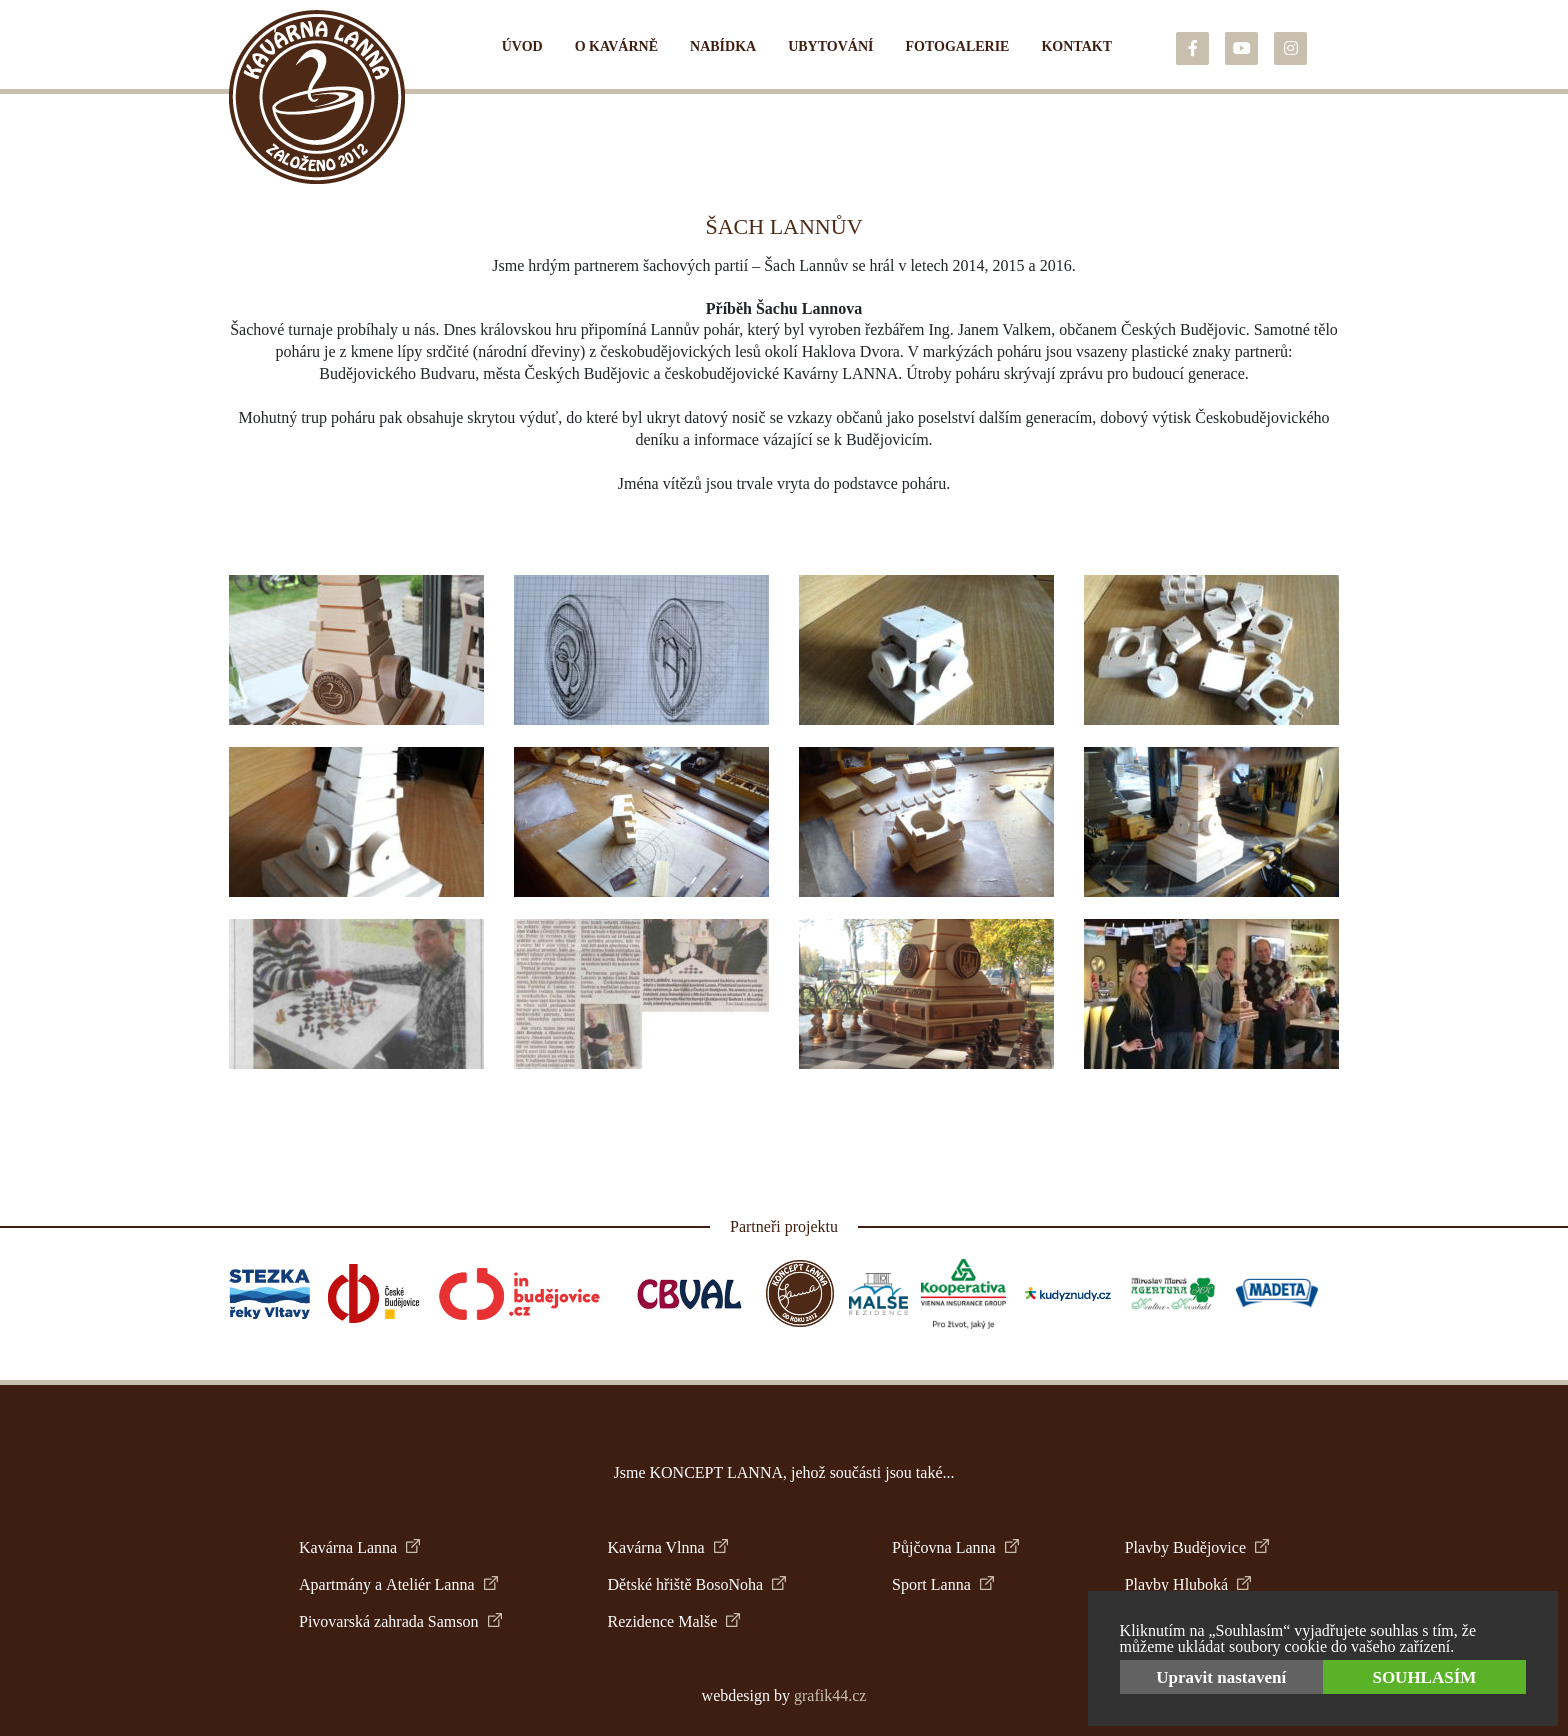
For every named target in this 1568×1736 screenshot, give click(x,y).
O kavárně (616, 46)
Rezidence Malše (674, 1621)
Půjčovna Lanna (955, 1547)
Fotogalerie (957, 46)
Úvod (522, 46)
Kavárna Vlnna (668, 1547)
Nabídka (723, 46)
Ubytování (830, 46)
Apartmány (335, 1585)
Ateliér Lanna (441, 1584)
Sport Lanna (943, 1584)
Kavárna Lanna (359, 1547)
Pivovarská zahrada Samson (400, 1621)
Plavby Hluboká (1188, 1584)
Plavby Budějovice (1197, 1547)
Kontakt (1076, 46)
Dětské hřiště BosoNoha (697, 1584)
